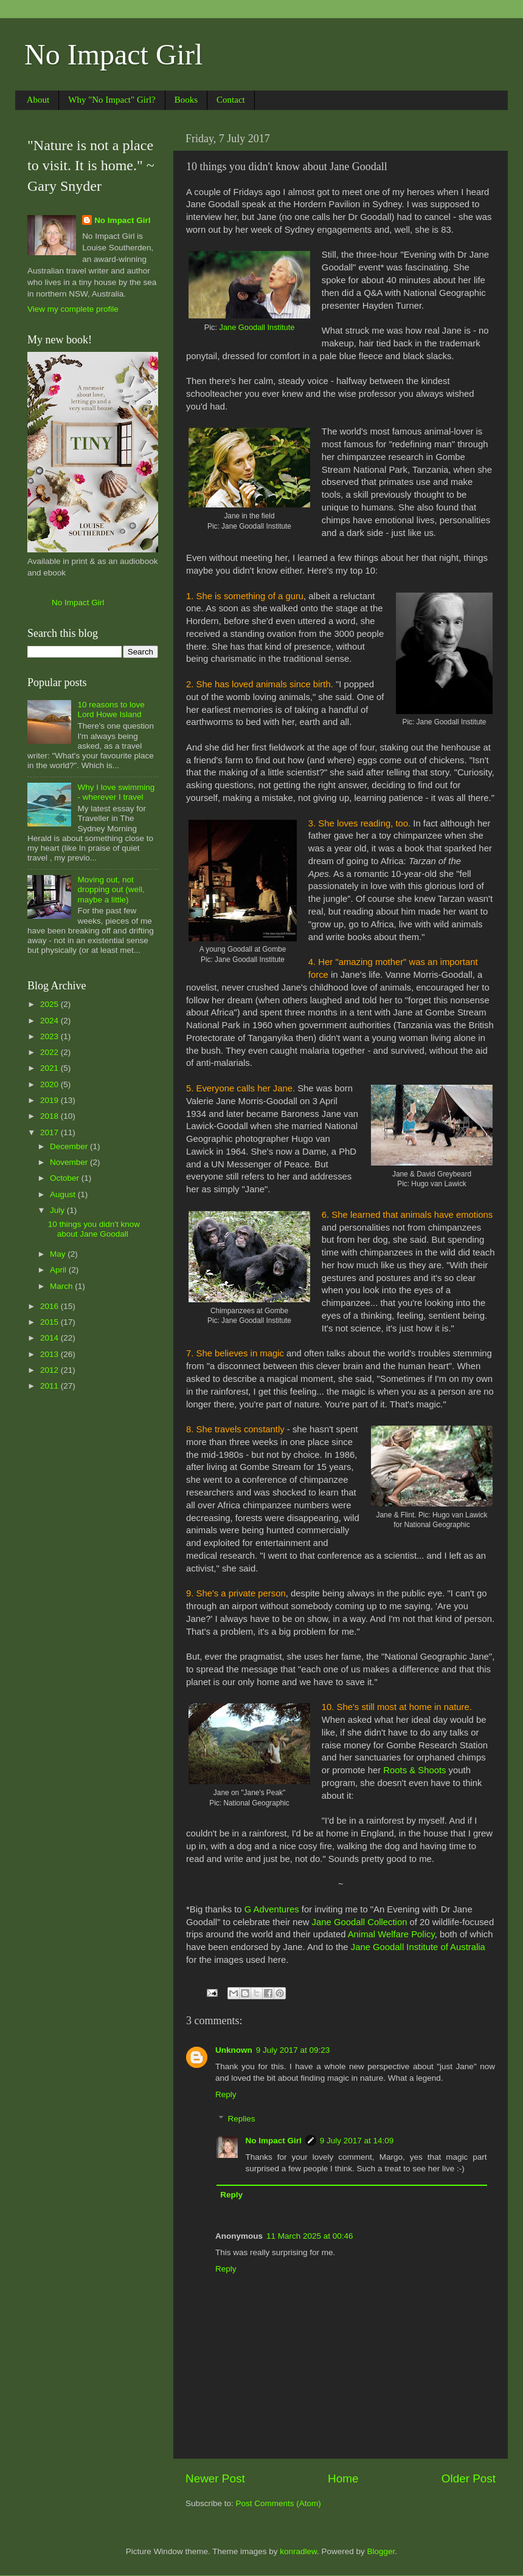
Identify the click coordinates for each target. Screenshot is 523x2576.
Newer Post (215, 2478)
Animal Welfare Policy (391, 1934)
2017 (50, 1132)
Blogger (381, 2551)
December (70, 1146)
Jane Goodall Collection (359, 1922)
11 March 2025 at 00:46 (309, 2236)
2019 (50, 1100)
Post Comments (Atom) (278, 2503)
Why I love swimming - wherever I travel (115, 792)
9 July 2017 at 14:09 (357, 2140)
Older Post (469, 2478)
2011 (50, 1385)
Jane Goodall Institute (257, 327)
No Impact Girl (113, 54)
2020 (50, 1084)
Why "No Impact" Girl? (111, 100)
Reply (226, 2094)
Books (186, 100)
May (59, 1254)
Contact (230, 100)
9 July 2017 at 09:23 (293, 2050)
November (70, 1162)
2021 (50, 1068)
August (64, 1194)
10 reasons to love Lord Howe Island (110, 709)
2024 (50, 1020)
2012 (50, 1370)
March (62, 1286)
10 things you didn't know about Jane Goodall (94, 1229)
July (58, 1210)
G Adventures (271, 1909)
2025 (50, 1004)
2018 (50, 1116)
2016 (50, 1306)
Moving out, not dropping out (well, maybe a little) (110, 889)
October (65, 1178)
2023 (50, 1036)
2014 (50, 1337)
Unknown (233, 2050)
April (59, 1269)
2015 (50, 1322)
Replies (241, 2118)
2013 (50, 1354)
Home (343, 2478)
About (38, 100)
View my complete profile (73, 309)
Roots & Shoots (414, 1770)
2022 (50, 1052)
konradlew (298, 2551)
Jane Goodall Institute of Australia (418, 1947)
